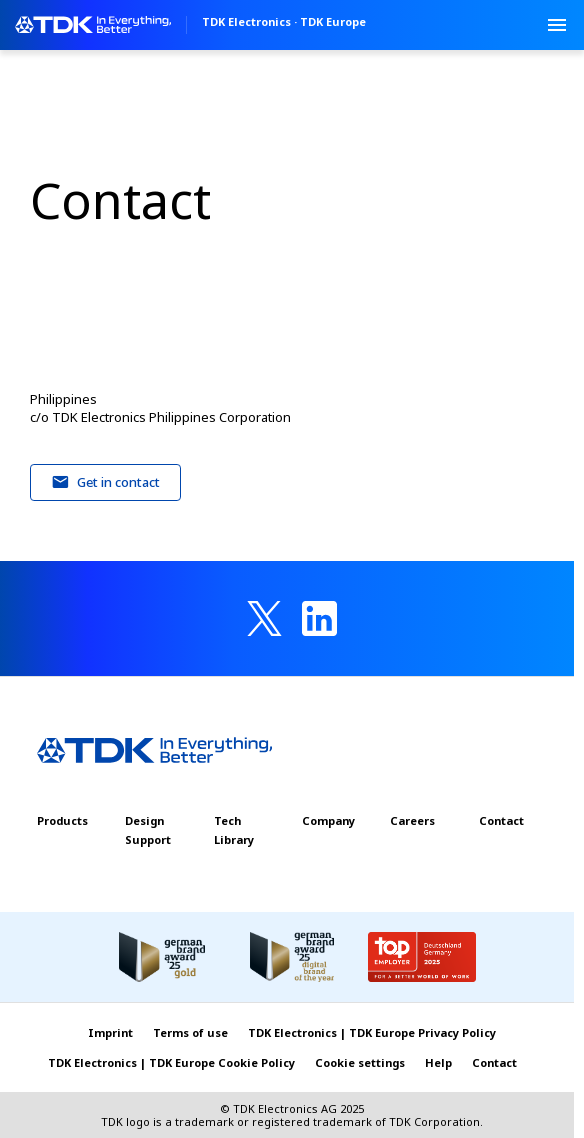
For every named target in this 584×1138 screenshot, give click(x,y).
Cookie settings (360, 1062)
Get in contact (106, 482)
